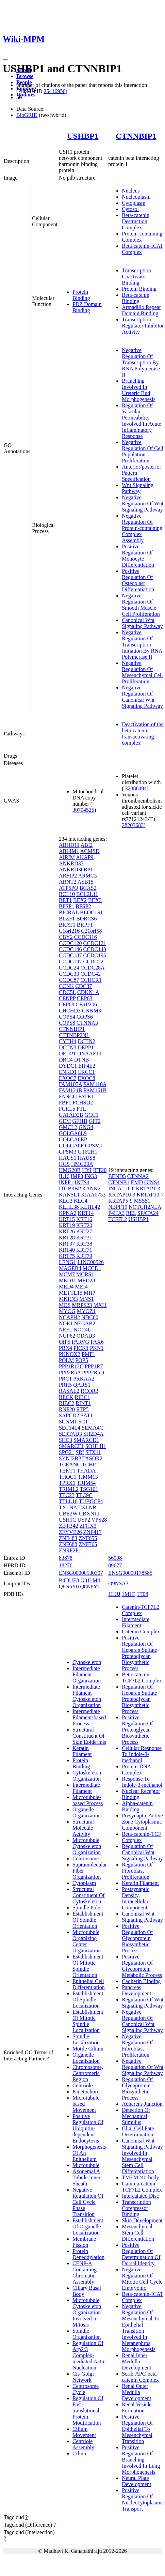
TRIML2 (69, 1489)
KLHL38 (69, 1207)
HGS (64, 1164)
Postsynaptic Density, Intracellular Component (135, 1898)
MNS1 (86, 1299)
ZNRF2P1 (70, 1550)
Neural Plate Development (136, 2481)
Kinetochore (85, 2091)
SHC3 (65, 1440)
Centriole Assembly (83, 2444)
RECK (66, 1397)
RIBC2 (66, 1403)
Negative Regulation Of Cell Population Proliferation (142, 451)
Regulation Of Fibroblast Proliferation (137, 1871)
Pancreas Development (136, 1990)
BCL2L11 (87, 894)
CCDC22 (93, 961)
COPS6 (85, 1017)
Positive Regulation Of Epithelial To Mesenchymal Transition (137, 2429)
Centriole (82, 2085)
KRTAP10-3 (121, 1195)
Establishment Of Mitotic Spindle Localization (87, 2021)
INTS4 (82, 1182)
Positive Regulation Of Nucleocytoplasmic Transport (143, 2499)
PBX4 (65, 1348)
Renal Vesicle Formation (136, 2407)
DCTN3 (68, 1047)
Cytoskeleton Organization (86, 1776)
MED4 (66, 1287)
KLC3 (65, 1201)
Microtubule (85, 2165)
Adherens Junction (142, 2104)
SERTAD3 (70, 1434)
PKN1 (96, 1348)
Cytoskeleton (86, 1662)
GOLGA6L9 (73, 1133)
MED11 (67, 1280)
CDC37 (83, 986)
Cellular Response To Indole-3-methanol (142, 1754)
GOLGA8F (71, 1145)
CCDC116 (85, 937)
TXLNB (87, 1507)
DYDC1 (68, 1066)
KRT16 (84, 1219)
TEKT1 (67, 1471)
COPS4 (67, 1017)
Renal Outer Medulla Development (136, 2392)
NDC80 (89, 1317)
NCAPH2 (69, 1317)
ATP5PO (68, 888)
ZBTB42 (68, 1526)
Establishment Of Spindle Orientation (87, 1920)
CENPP (67, 998)
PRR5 (65, 1385)
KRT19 (67, 1225)
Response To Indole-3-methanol (142, 1782)
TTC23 (67, 1495)
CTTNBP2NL (74, 1035)
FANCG (68, 1096)
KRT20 (84, 1225)
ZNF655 (88, 1538)
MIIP (89, 1293)
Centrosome (85, 1858)
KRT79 (84, 1256)
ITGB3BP (70, 1188)
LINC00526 (91, 1262)
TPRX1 (67, 1483)
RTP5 (82, 1409)
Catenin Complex (141, 1631)
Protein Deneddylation (88, 2254)
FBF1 (65, 1103)
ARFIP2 (68, 876)
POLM (66, 1360)
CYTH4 (68, 1041)
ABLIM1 (69, 851)
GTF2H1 (87, 1152)
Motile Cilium (87, 2049)
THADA (86, 1471)
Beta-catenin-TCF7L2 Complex (142, 1677)
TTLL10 (68, 1501)
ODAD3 (86, 1336)
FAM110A (94, 1084)
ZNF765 (88, 1544)
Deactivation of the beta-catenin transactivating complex (143, 733)
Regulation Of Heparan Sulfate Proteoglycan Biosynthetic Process (139, 1699)
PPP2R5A (70, 1372)
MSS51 (142, 1201)
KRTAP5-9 (120, 1201)
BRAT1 (67, 925)
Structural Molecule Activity (83, 1828)
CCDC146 (70, 949)
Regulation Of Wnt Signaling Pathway (142, 2003)
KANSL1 (69, 1195)
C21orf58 (91, 931)
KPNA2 (68, 1213)
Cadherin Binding (141, 1981)
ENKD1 (68, 1072)
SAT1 (86, 1415)
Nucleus (130, 191)
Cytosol (130, 209)
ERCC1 (86, 1072)
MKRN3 (68, 1299)
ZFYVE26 (70, 1532)
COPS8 (67, 1023)
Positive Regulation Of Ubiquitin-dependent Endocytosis (87, 2128)
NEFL (65, 1329)
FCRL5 (67, 1109)
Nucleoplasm (136, 197)
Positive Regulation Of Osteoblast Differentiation (138, 580)
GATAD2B (71, 1115)
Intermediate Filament (86, 1788)
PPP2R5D (93, 1372)
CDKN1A (88, 992)
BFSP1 (66, 906)
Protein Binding (81, 295)
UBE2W (68, 1513)
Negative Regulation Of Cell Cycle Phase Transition (87, 2202)
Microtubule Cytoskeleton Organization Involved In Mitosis (86, 2312)
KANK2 (91, 1188)
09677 (115, 1565)
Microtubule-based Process (87, 1800)
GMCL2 (68, 1127)
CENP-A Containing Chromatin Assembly (84, 2272)
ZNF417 (92, 1532)
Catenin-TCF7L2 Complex (140, 1610)
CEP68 (66, 1004)
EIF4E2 (86, 1066)
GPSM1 (94, 1145)
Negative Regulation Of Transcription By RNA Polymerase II (141, 362)
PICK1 (80, 1348)
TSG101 (89, 1489)
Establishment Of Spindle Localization (87, 2000)
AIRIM (67, 857)
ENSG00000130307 (81, 1573)
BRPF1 (85, 925)
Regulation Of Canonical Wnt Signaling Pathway (142, 1852)
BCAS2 (88, 888)
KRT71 (84, 1250)
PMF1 (88, 1354)
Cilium (79, 2453)
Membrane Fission (84, 2242)
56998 (115, 1558)
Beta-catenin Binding (135, 298)
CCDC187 (70, 955)
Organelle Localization (86, 2058)
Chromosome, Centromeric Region (87, 2073)
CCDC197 (70, 961)
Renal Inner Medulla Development (136, 2361)
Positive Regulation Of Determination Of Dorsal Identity (141, 2254)
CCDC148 (94, 949)
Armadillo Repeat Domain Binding (141, 310)
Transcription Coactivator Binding (136, 277)
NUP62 (67, 1336)
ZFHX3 (88, 1526)
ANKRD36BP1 (76, 869)
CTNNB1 (118, 1182)
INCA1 (116, 1188)
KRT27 (84, 1231)
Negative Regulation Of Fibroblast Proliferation (137, 2045)
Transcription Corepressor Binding (136, 2208)
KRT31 (84, 1237)
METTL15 (70, 1293)
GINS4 (152, 1182)
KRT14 (86, 1213)
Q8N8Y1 (90, 1586)
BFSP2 (83, 906)
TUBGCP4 (91, 1501)
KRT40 (67, 1250)
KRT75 (67, 1256)
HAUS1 (68, 1158)
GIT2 (95, 1121)
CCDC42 (90, 974)
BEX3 (95, 900)
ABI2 (87, 845)
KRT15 (67, 1219)
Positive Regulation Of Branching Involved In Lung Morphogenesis (141, 2459)
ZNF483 (68, 1538)
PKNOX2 (69, 1354)
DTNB (81, 1060)
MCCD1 (92, 1268)
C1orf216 (69, 931)
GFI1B (79, 1121)
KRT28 (67, 1237)
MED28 (86, 1280)
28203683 (133, 825)
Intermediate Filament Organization (86, 1674)
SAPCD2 (69, 1415)
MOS (65, 1305)
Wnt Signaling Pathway (137, 488)
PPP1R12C (71, 1366)
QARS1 (81, 1385)
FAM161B (94, 1090)
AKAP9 (85, 857)
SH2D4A (93, 1434)
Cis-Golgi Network (83, 2377)
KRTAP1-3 (148, 1188)
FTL (81, 1109)
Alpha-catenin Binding (137, 1806)
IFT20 (99, 1170)
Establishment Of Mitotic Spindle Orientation (87, 1966)
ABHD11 (69, 845)
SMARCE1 (71, 1446)
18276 (65, 1565)
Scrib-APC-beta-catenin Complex (140, 2377)
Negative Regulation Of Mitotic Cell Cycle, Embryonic (143, 2279)
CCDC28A (92, 968)
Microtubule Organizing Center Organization (86, 1941)
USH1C (67, 1520)
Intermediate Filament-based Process (89, 1717)
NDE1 (66, 1323)
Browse (24, 76)
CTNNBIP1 (136, 136)
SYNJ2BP (70, 1458)
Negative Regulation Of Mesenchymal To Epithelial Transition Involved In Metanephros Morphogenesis (140, 2327)
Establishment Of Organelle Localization (87, 2226)
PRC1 (65, 1379)
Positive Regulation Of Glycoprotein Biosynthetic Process (137, 1938)
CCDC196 (94, 955)
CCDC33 (69, 974)
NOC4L (82, 1329)
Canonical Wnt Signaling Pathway (142, 623)
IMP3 (77, 1176)
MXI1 (99, 1305)
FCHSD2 (82, 1103)
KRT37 (67, 1244)
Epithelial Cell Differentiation (88, 1984)
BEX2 (80, 900)
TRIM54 (86, 1483)
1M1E (128, 1594)
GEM (65, 1121)
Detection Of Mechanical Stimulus (136, 2116)
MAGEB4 (70, 1268)
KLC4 (80, 1201)
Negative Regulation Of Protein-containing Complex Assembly (142, 528)
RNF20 (67, 1409)
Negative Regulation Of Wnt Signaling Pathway (142, 503)
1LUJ (114, 1594)
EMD (137, 1182)
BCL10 (67, 894)
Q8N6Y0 (69, 1586)
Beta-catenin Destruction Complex (135, 221)
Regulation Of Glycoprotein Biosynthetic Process (137, 2088)
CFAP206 (86, 1004)
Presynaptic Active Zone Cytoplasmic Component (142, 1822)
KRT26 (67, 1231)
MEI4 (81, 1287)
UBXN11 (89, 1513)
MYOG (67, 1311)
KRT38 (84, 1244)
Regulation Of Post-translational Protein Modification (87, 2410)
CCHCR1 (90, 980)
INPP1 (66, 1182)
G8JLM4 (90, 1580)
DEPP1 (86, 1047)
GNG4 (86, 1127)
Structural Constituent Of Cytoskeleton (88, 1895)
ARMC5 (87, 876)
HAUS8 (86, 1158)
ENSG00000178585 (130, 1573)
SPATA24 (148, 1213)
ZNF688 (68, 1544)
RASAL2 (69, 1391)
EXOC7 (68, 1078)
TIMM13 (88, 1477)
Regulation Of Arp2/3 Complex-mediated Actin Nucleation (88, 2355)
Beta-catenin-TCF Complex (141, 1837)
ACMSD (90, 851)
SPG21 (66, 1452)
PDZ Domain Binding (87, 307)
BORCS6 (86, 918)
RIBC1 (82, 1397)
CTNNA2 (138, 1176)
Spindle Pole (86, 1907)
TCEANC (70, 1464)
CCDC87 (69, 980)
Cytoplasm (133, 203)
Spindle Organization (86, 2334)
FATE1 (86, 1096)
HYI (87, 1170)
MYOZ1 (86, 1311)
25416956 (54, 91)
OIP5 (64, 1342)
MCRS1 (85, 1274)
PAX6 (97, 1342)
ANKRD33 (71, 863)
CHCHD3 (70, 1010)
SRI (80, 1452)
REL (131, 1213)
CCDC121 (94, 943)
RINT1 (83, 1403)
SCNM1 (68, 1421)
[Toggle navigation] (5, 60)
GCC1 (92, 1115)
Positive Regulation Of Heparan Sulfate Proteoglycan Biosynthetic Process (139, 1653)
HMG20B (70, 1170)
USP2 (84, 1520)
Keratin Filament (82, 1751)
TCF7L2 (117, 1219)
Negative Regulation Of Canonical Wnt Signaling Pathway (142, 697)
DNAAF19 (89, 1053)
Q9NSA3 (118, 1583)
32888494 (136, 788)
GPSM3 (68, 1152)
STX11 (93, 1452)
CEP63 (84, 998)
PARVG (80, 1342)
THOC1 (68, 1477)
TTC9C (84, 1495)
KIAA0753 (93, 1195)
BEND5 (117, 1176)
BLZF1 (67, 918)
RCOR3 (89, 1391)
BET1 (65, 900)
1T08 (142, 1594)
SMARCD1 (86, 1440)
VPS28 (99, 1520)
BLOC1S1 (91, 912)
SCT (83, 1421)
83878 (65, 1558)
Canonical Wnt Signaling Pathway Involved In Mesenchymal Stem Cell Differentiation (142, 2156)
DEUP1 (67, 1053)
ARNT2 (68, 882)
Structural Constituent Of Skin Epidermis (89, 1736)
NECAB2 (84, 1323)
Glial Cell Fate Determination (138, 2131)
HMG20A (82, 1164)
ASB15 (86, 882)
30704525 (83, 810)
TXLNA (68, 1507)
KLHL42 (90, 1207)
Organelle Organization (86, 1812)
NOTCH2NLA (145, 1207)
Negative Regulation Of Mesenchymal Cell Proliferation (142, 672)
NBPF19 (117, 1207)
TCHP (89, 1464)
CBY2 (66, 937)
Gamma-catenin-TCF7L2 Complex (142, 2187)
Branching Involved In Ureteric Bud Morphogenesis (138, 390)
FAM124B (70, 1090)
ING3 (90, 1176)
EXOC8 (86, 1078)
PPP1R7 (94, 1366)
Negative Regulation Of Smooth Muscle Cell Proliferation (141, 605)
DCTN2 (86, 1041)
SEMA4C (92, 1428)
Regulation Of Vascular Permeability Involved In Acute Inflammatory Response (141, 420)
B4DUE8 (69, 1580)
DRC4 (66, 1060)
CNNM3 (91, 1010)
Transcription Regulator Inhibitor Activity (143, 326)
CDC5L (67, 992)
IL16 (64, 1176)
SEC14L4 (69, 1428)
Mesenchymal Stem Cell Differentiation (138, 2233)
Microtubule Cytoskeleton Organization (86, 1846)
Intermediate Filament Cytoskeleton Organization (86, 1696)
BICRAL (69, 912)
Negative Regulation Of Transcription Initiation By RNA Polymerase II (142, 644)
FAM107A (70, 1084)
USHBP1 (83, 136)
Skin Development (142, 2220)
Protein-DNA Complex (136, 1769)
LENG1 (67, 1262)
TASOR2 (92, 1458)
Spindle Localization (86, 2039)
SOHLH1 (95, 1446)
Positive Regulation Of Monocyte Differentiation (138, 556)
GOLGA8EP (73, 1139)
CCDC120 (70, 943)
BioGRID (26, 115)
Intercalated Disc (140, 2196)
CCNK (66, 986)
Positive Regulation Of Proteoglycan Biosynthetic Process (137, 1729)
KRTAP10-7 (150, 1195)
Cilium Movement (84, 2432)
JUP (130, 1188)
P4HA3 (116, 1213)
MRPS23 (82, 1305)
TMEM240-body (140, 2177)
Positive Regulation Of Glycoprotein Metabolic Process (142, 1966)
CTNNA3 (87, 1023)
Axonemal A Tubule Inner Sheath (86, 2177)
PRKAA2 (83, 1379)
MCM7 (67, 1274)
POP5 (81, 1360)
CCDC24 (69, 968)
